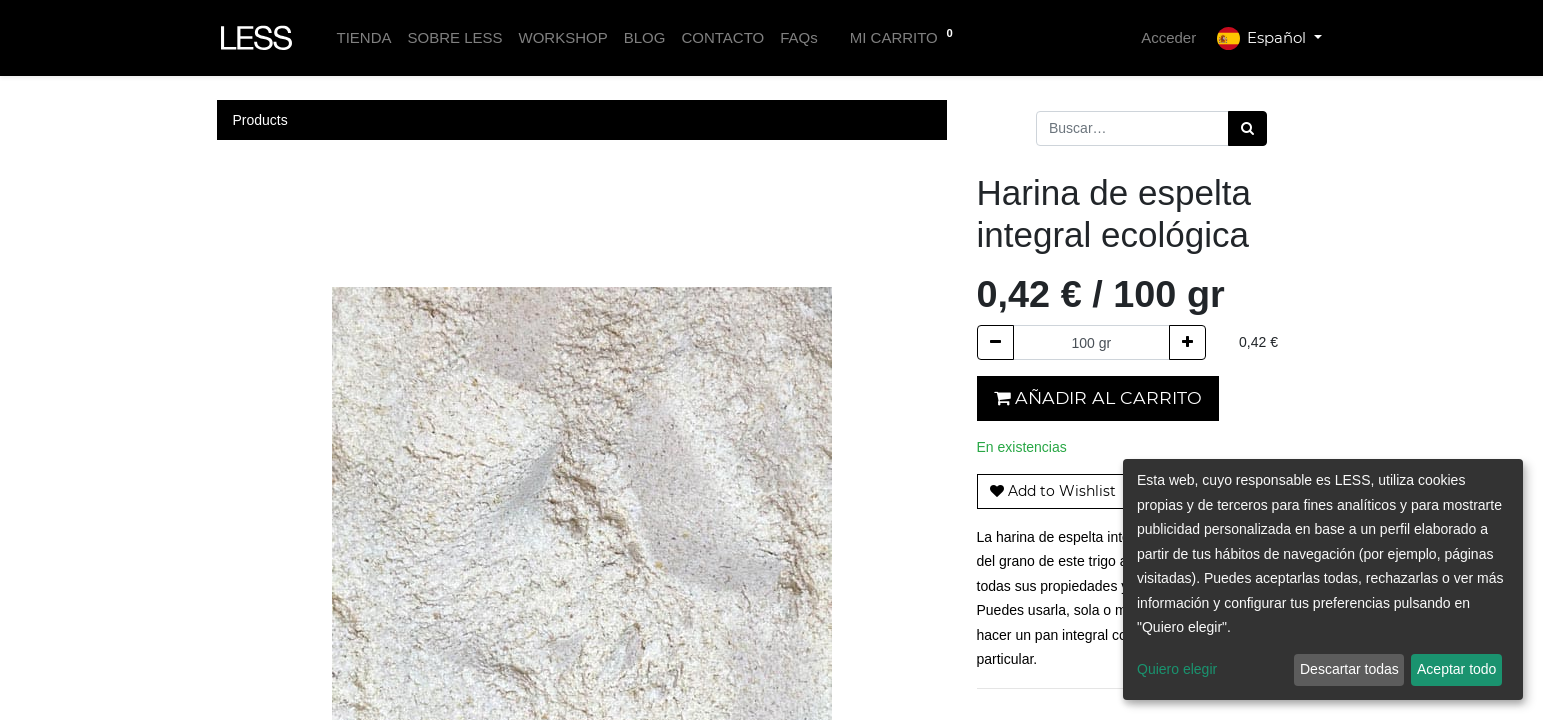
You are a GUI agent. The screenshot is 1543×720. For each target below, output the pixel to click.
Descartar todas (1349, 669)
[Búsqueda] (1247, 128)
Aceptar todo (1456, 669)
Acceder (1168, 37)
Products (260, 120)
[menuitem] (363, 38)
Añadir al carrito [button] (1098, 397)
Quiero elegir (1177, 669)
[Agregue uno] (1187, 342)
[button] (1053, 491)
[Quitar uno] (995, 342)
